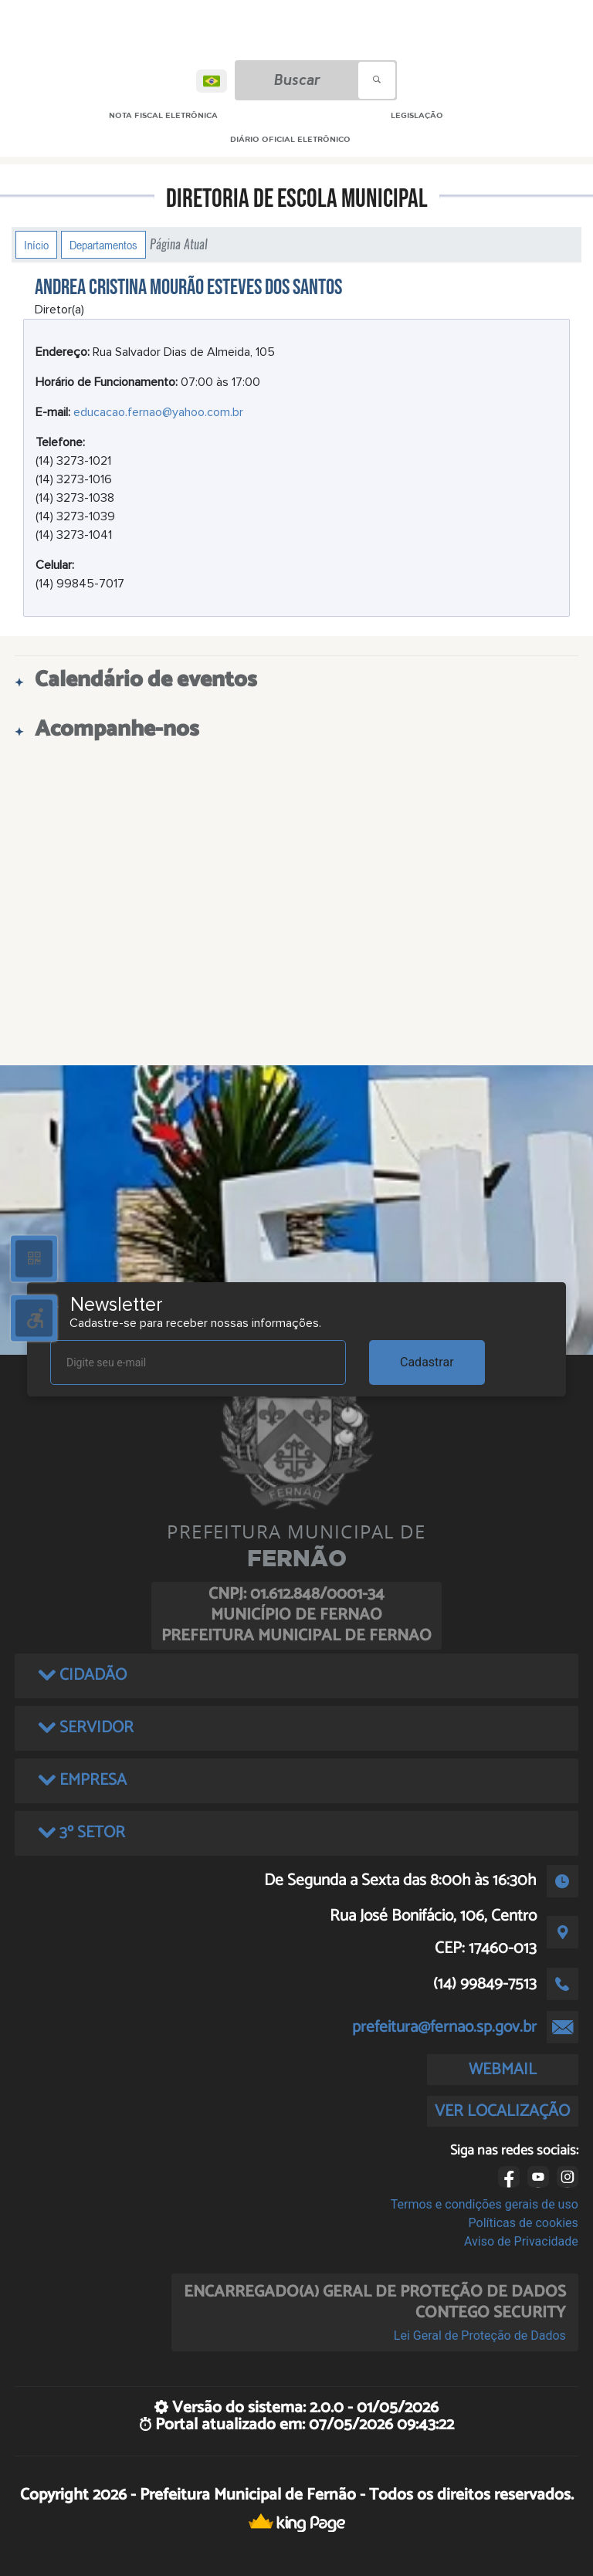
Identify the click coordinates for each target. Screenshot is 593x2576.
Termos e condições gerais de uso (484, 2204)
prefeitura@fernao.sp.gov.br (444, 2027)
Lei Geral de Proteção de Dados (480, 2335)
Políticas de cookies (523, 2222)
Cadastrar (427, 1362)
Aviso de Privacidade (521, 2241)
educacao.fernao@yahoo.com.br (158, 412)
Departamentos (103, 244)
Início (36, 244)
